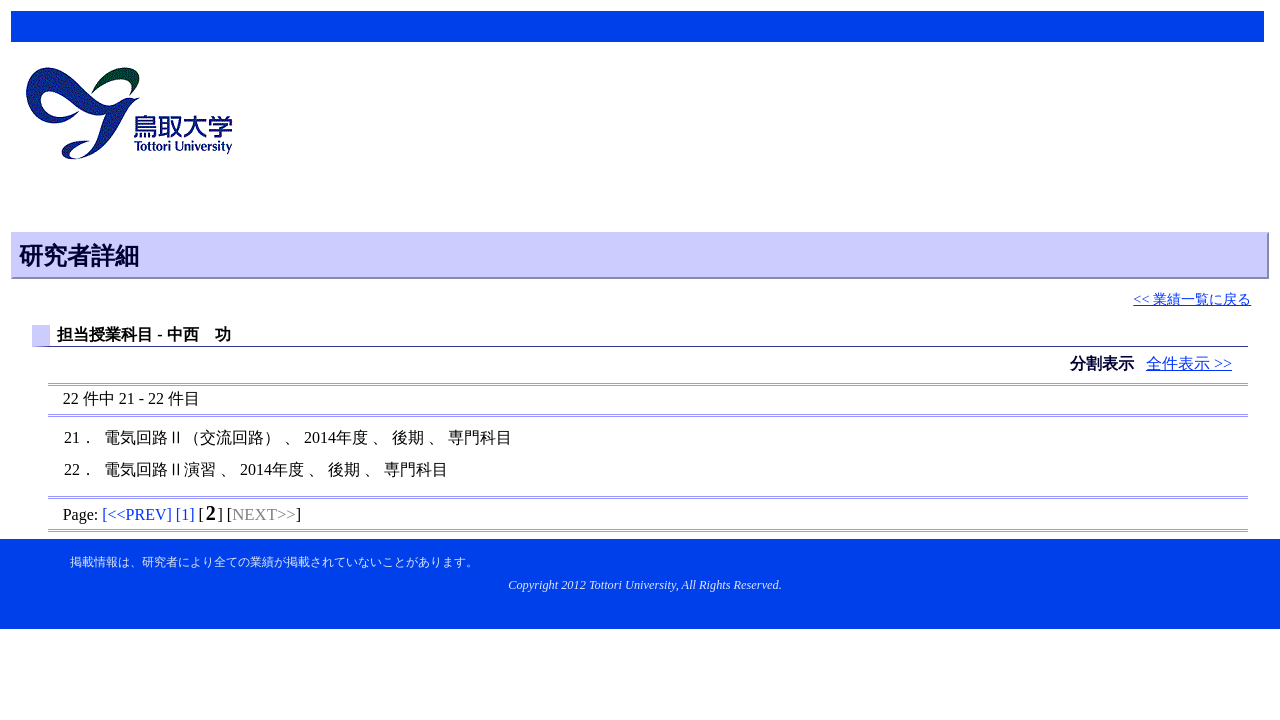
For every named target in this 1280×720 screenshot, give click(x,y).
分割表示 (1104, 363)
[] (137, 514)
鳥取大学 (135, 116)
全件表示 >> (1189, 363)
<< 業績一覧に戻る (1192, 299)
